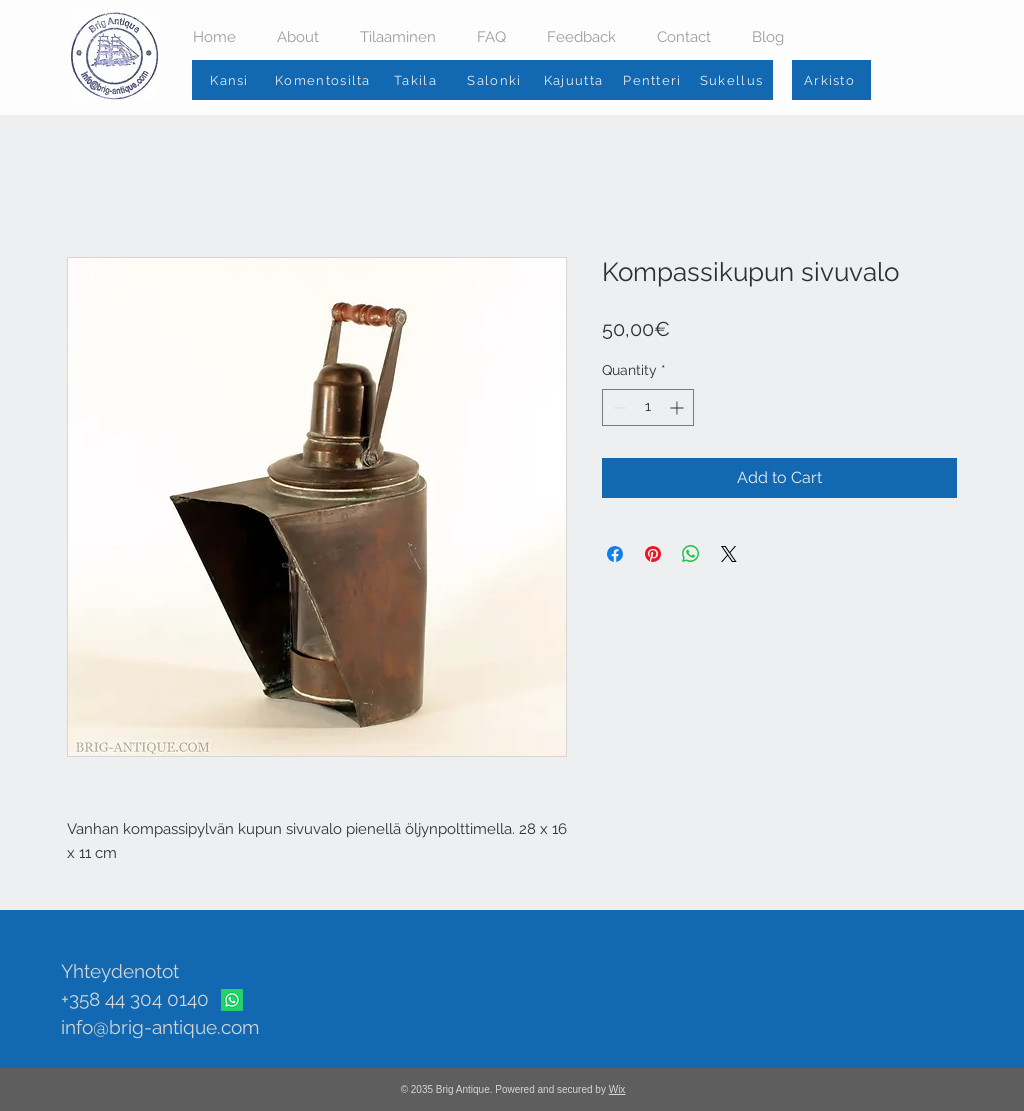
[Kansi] (231, 80)
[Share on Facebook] (615, 554)
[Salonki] (496, 80)
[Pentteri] (654, 80)
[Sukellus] (733, 80)
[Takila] (417, 80)
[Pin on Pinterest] (653, 554)
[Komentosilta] (325, 80)
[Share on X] (729, 554)
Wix (617, 1089)
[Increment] (678, 407)
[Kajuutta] (575, 80)
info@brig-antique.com (160, 1027)
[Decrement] (617, 407)
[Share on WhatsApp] (691, 554)
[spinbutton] (648, 407)
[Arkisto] (831, 80)
